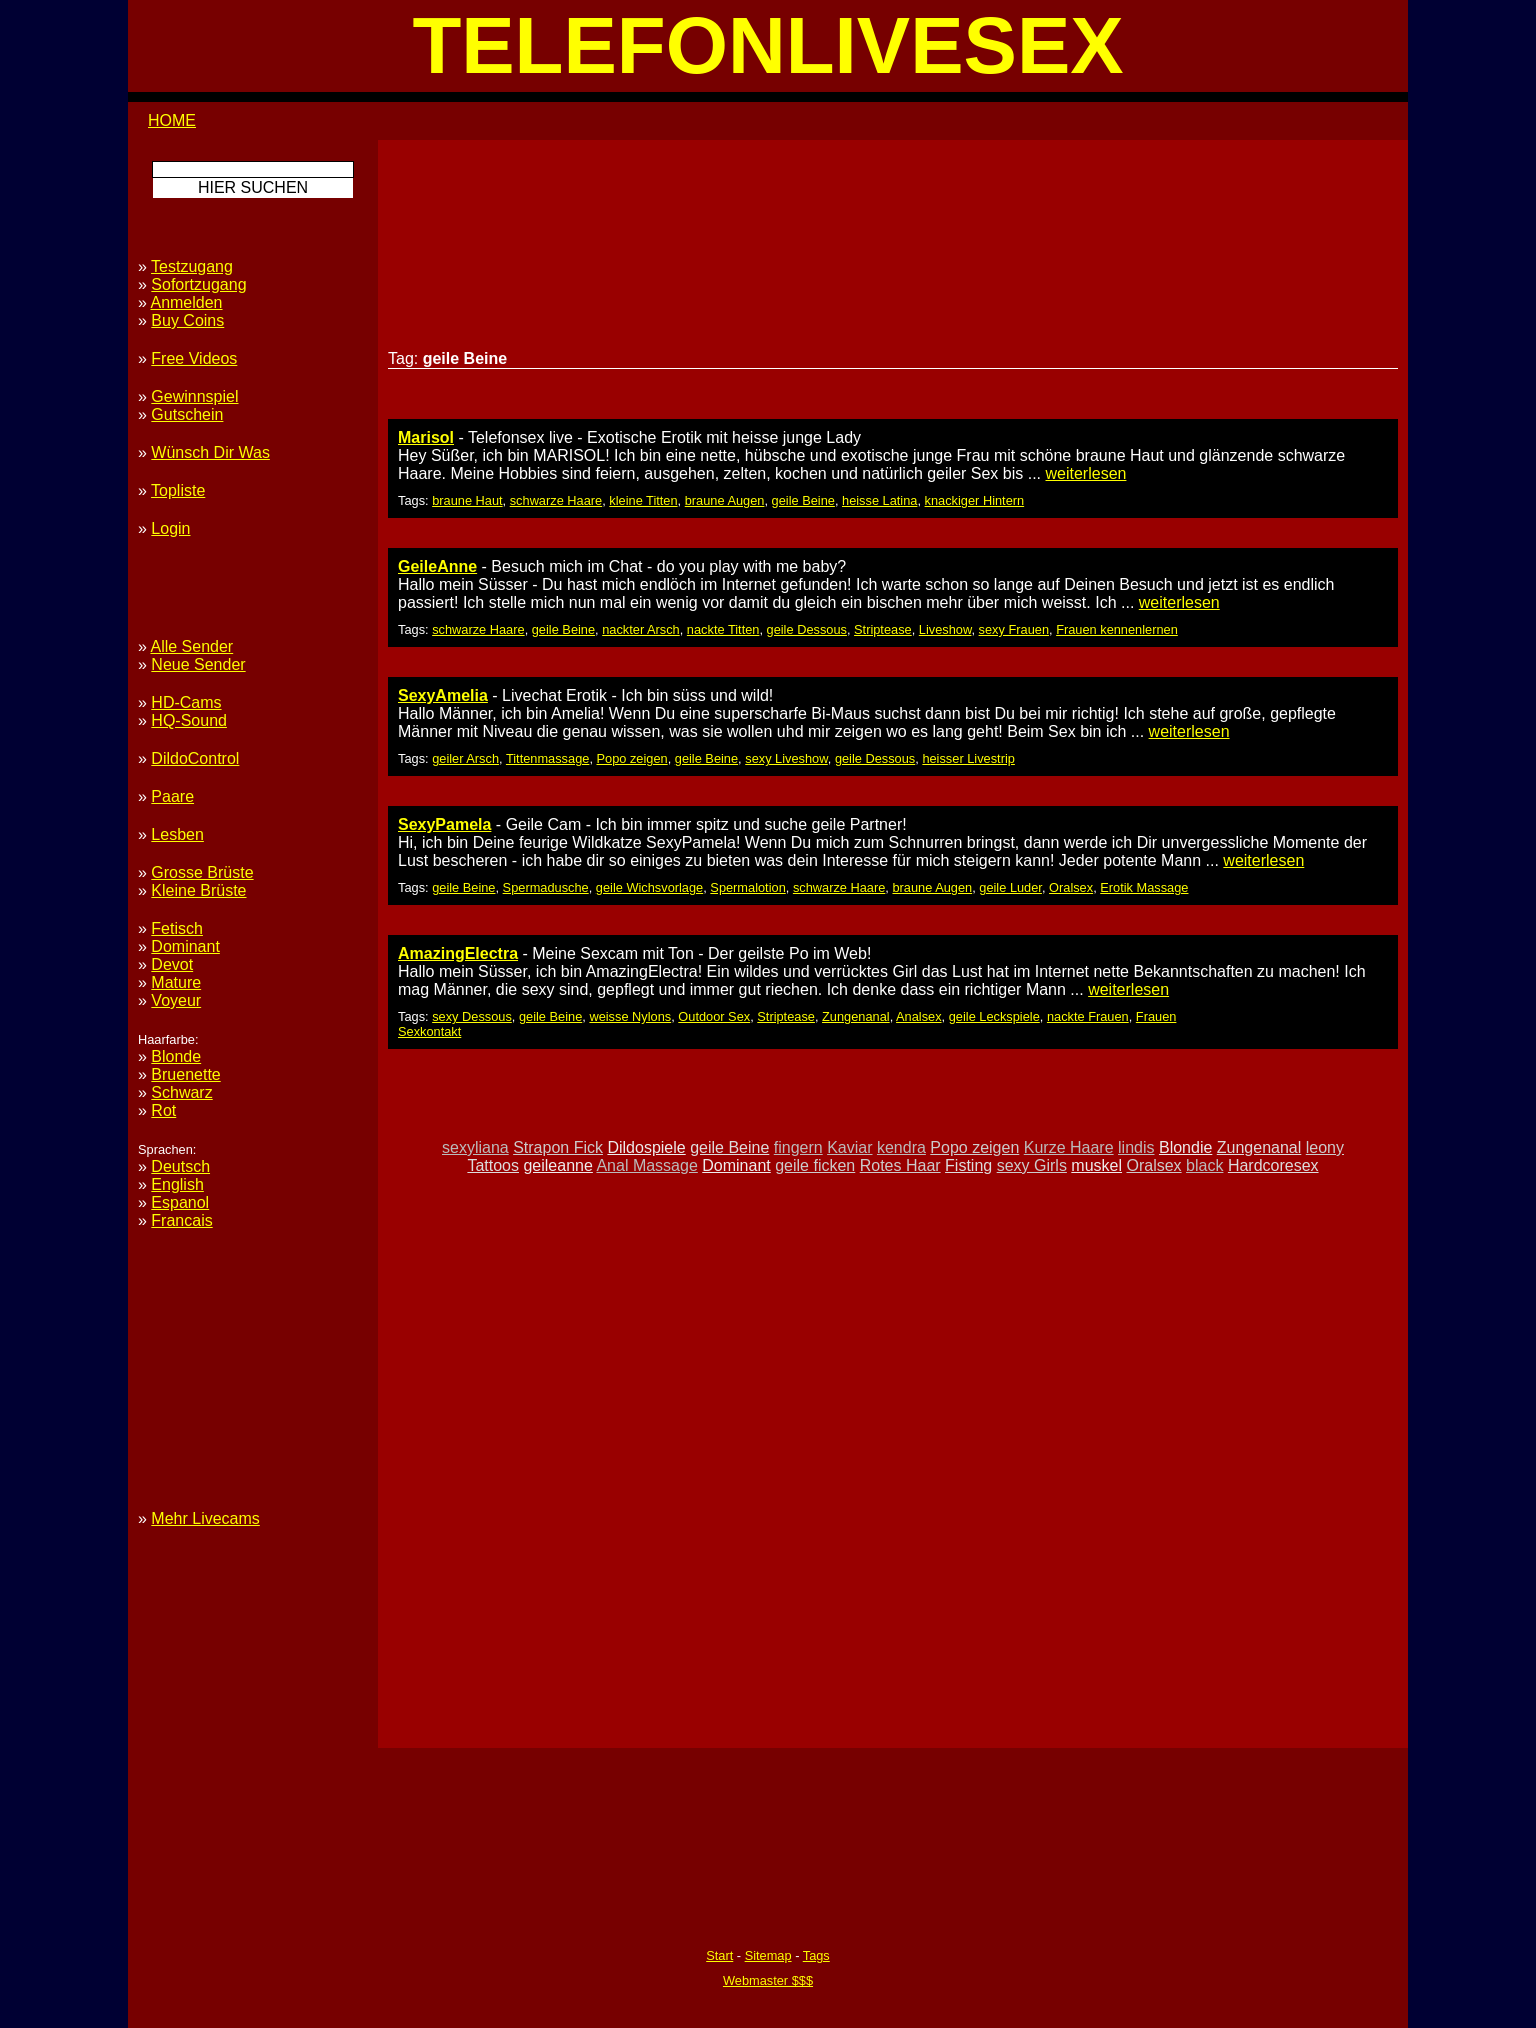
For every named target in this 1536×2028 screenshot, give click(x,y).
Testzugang (192, 266)
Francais (181, 1220)
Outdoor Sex (714, 1016)
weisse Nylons (630, 1016)
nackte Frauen (1088, 1016)
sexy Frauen (1014, 629)
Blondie (1185, 1147)
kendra (901, 1147)
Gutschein (187, 414)
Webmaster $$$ (768, 1980)
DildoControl (195, 758)
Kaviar (849, 1147)
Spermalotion (747, 887)
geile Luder (1010, 887)
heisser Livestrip (968, 758)
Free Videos (194, 358)
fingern (798, 1147)
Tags (816, 1955)
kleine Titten (643, 500)
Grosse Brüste (202, 872)
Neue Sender (198, 664)
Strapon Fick (558, 1147)
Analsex (919, 1016)
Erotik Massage (1144, 887)
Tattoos (493, 1165)
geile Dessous (807, 629)
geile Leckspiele (994, 1016)
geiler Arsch (465, 758)
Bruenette (185, 1074)
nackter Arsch (641, 629)
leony (1325, 1147)
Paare (172, 796)
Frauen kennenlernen (1117, 629)
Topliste (178, 490)
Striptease (883, 629)
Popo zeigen (632, 758)
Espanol (180, 1202)
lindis (1136, 1147)
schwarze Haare (556, 500)
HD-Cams (186, 702)
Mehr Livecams (205, 1518)
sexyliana (475, 1147)
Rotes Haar (900, 1165)
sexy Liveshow (786, 758)
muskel (1096, 1165)
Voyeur (176, 1000)
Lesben (177, 834)
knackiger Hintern (975, 500)
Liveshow (945, 629)
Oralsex (1071, 887)
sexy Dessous (472, 1016)
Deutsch (180, 1166)
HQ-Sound (189, 720)
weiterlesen (1086, 473)
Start (719, 1955)
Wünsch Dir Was (210, 452)
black (1204, 1165)
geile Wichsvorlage (649, 887)
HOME (172, 120)
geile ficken (815, 1165)
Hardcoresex (1273, 1165)
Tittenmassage (547, 758)
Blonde (176, 1056)
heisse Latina (879, 500)
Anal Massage (646, 1165)
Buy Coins (187, 320)
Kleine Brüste (198, 890)
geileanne (557, 1165)
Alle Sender (191, 646)
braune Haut (467, 500)
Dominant (736, 1165)
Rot (163, 1110)
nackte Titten (723, 629)
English (177, 1184)
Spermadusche (546, 887)
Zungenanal (856, 1016)
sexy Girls (1032, 1165)
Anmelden (186, 302)
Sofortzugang (198, 284)
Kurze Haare (1069, 1147)
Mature (176, 982)
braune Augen (725, 500)
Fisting (968, 1165)
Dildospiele (646, 1147)
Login (170, 528)
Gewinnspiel (194, 396)
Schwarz (181, 1092)
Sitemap (768, 1955)
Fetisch (177, 928)
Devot (172, 964)
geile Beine (803, 500)
